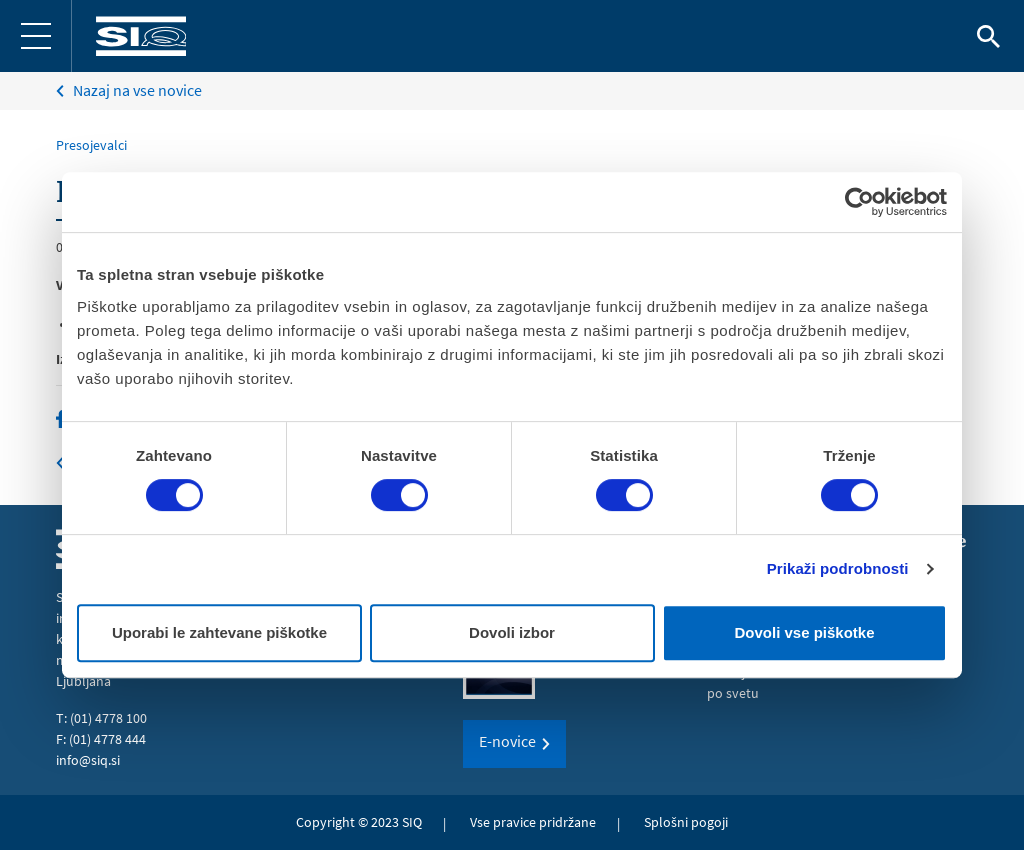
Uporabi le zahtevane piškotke (219, 632)
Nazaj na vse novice (137, 90)
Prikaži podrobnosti (838, 568)
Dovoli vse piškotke (804, 632)
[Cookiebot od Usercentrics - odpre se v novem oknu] (859, 202)
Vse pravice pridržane (533, 822)
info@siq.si (88, 760)
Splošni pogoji (686, 822)
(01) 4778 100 (108, 718)
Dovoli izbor (512, 632)
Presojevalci (91, 145)
